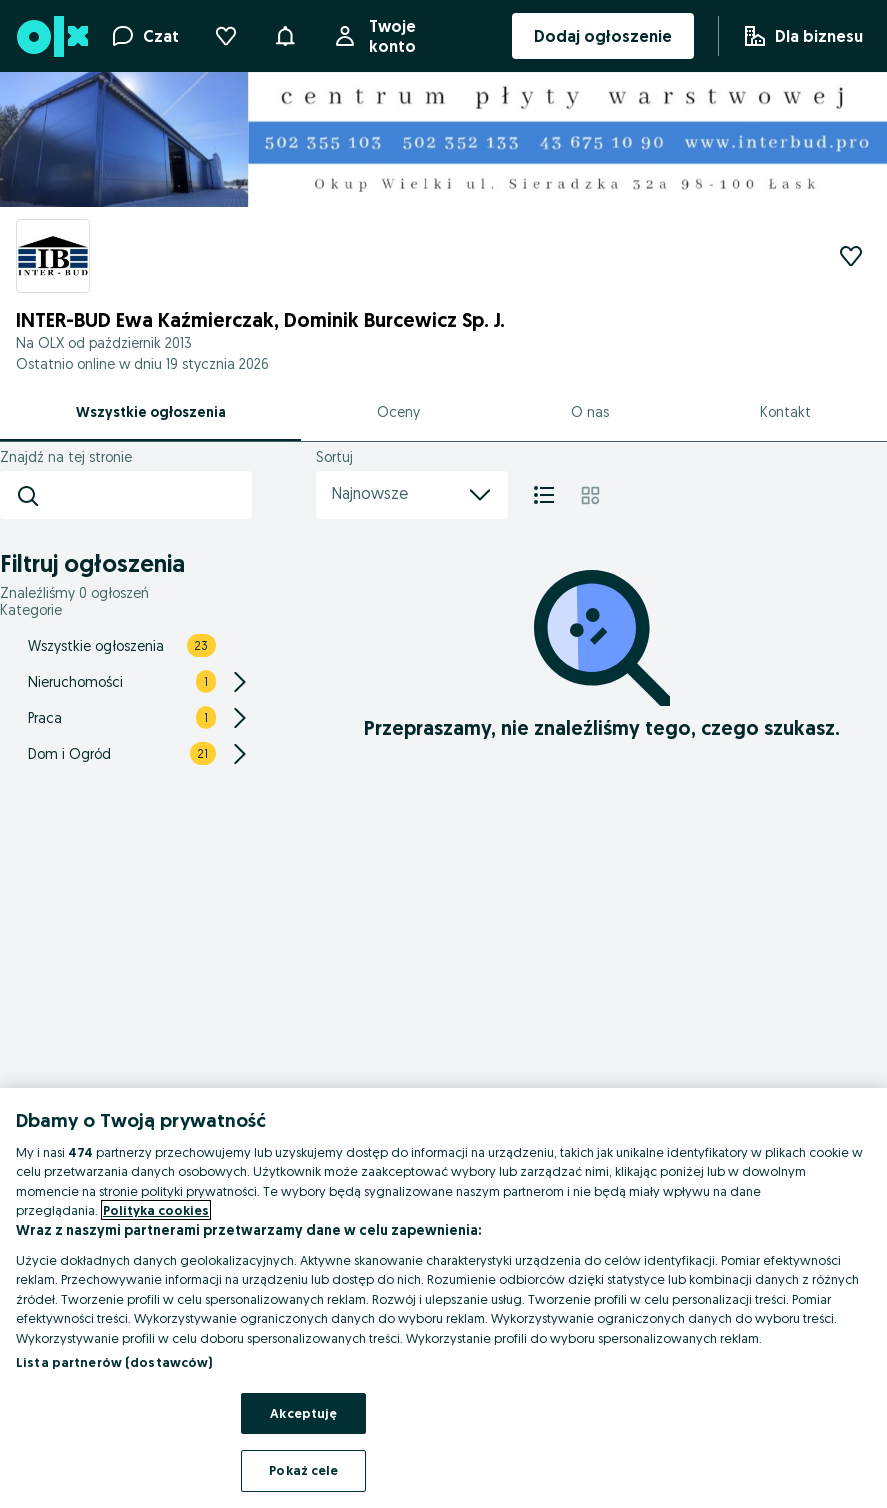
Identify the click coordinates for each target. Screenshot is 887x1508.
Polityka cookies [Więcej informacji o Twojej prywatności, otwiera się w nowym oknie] (156, 1210)
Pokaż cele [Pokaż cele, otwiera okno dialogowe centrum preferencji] (303, 1470)
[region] (443, 1298)
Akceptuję (303, 1413)
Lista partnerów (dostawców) (114, 1362)
